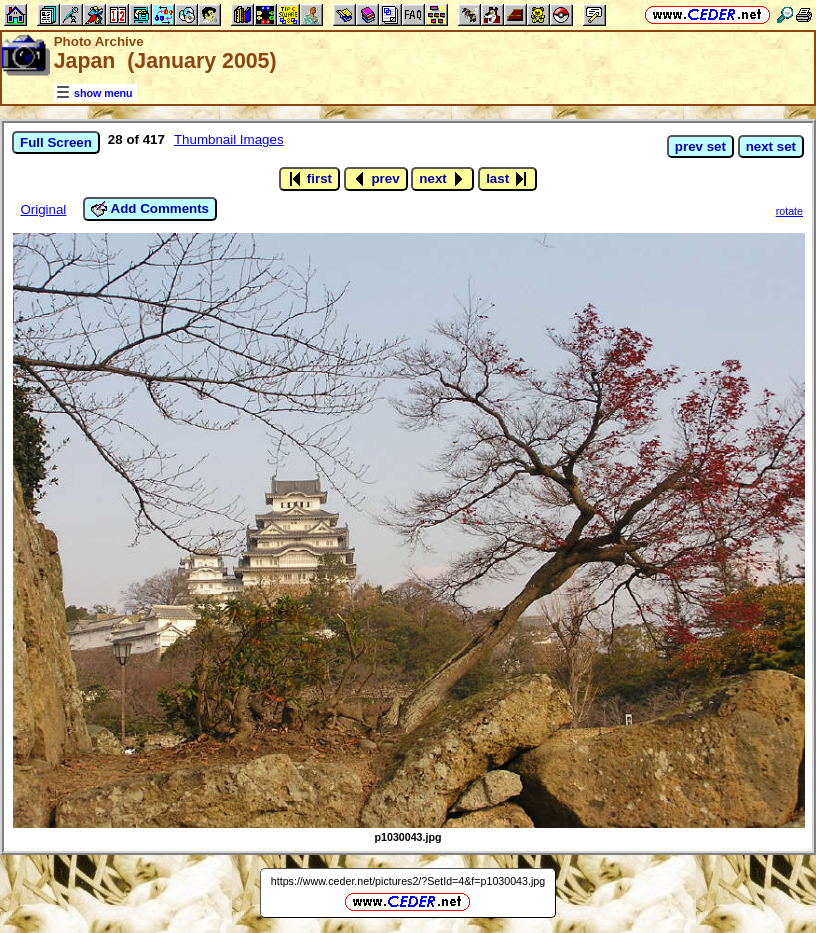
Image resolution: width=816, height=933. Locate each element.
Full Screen (56, 142)
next (442, 179)
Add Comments (150, 209)
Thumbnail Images (229, 139)
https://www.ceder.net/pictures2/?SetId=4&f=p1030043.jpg (408, 881)
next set (771, 146)
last (507, 179)
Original (43, 209)
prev (376, 179)
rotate (789, 211)
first (309, 179)
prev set (700, 146)
